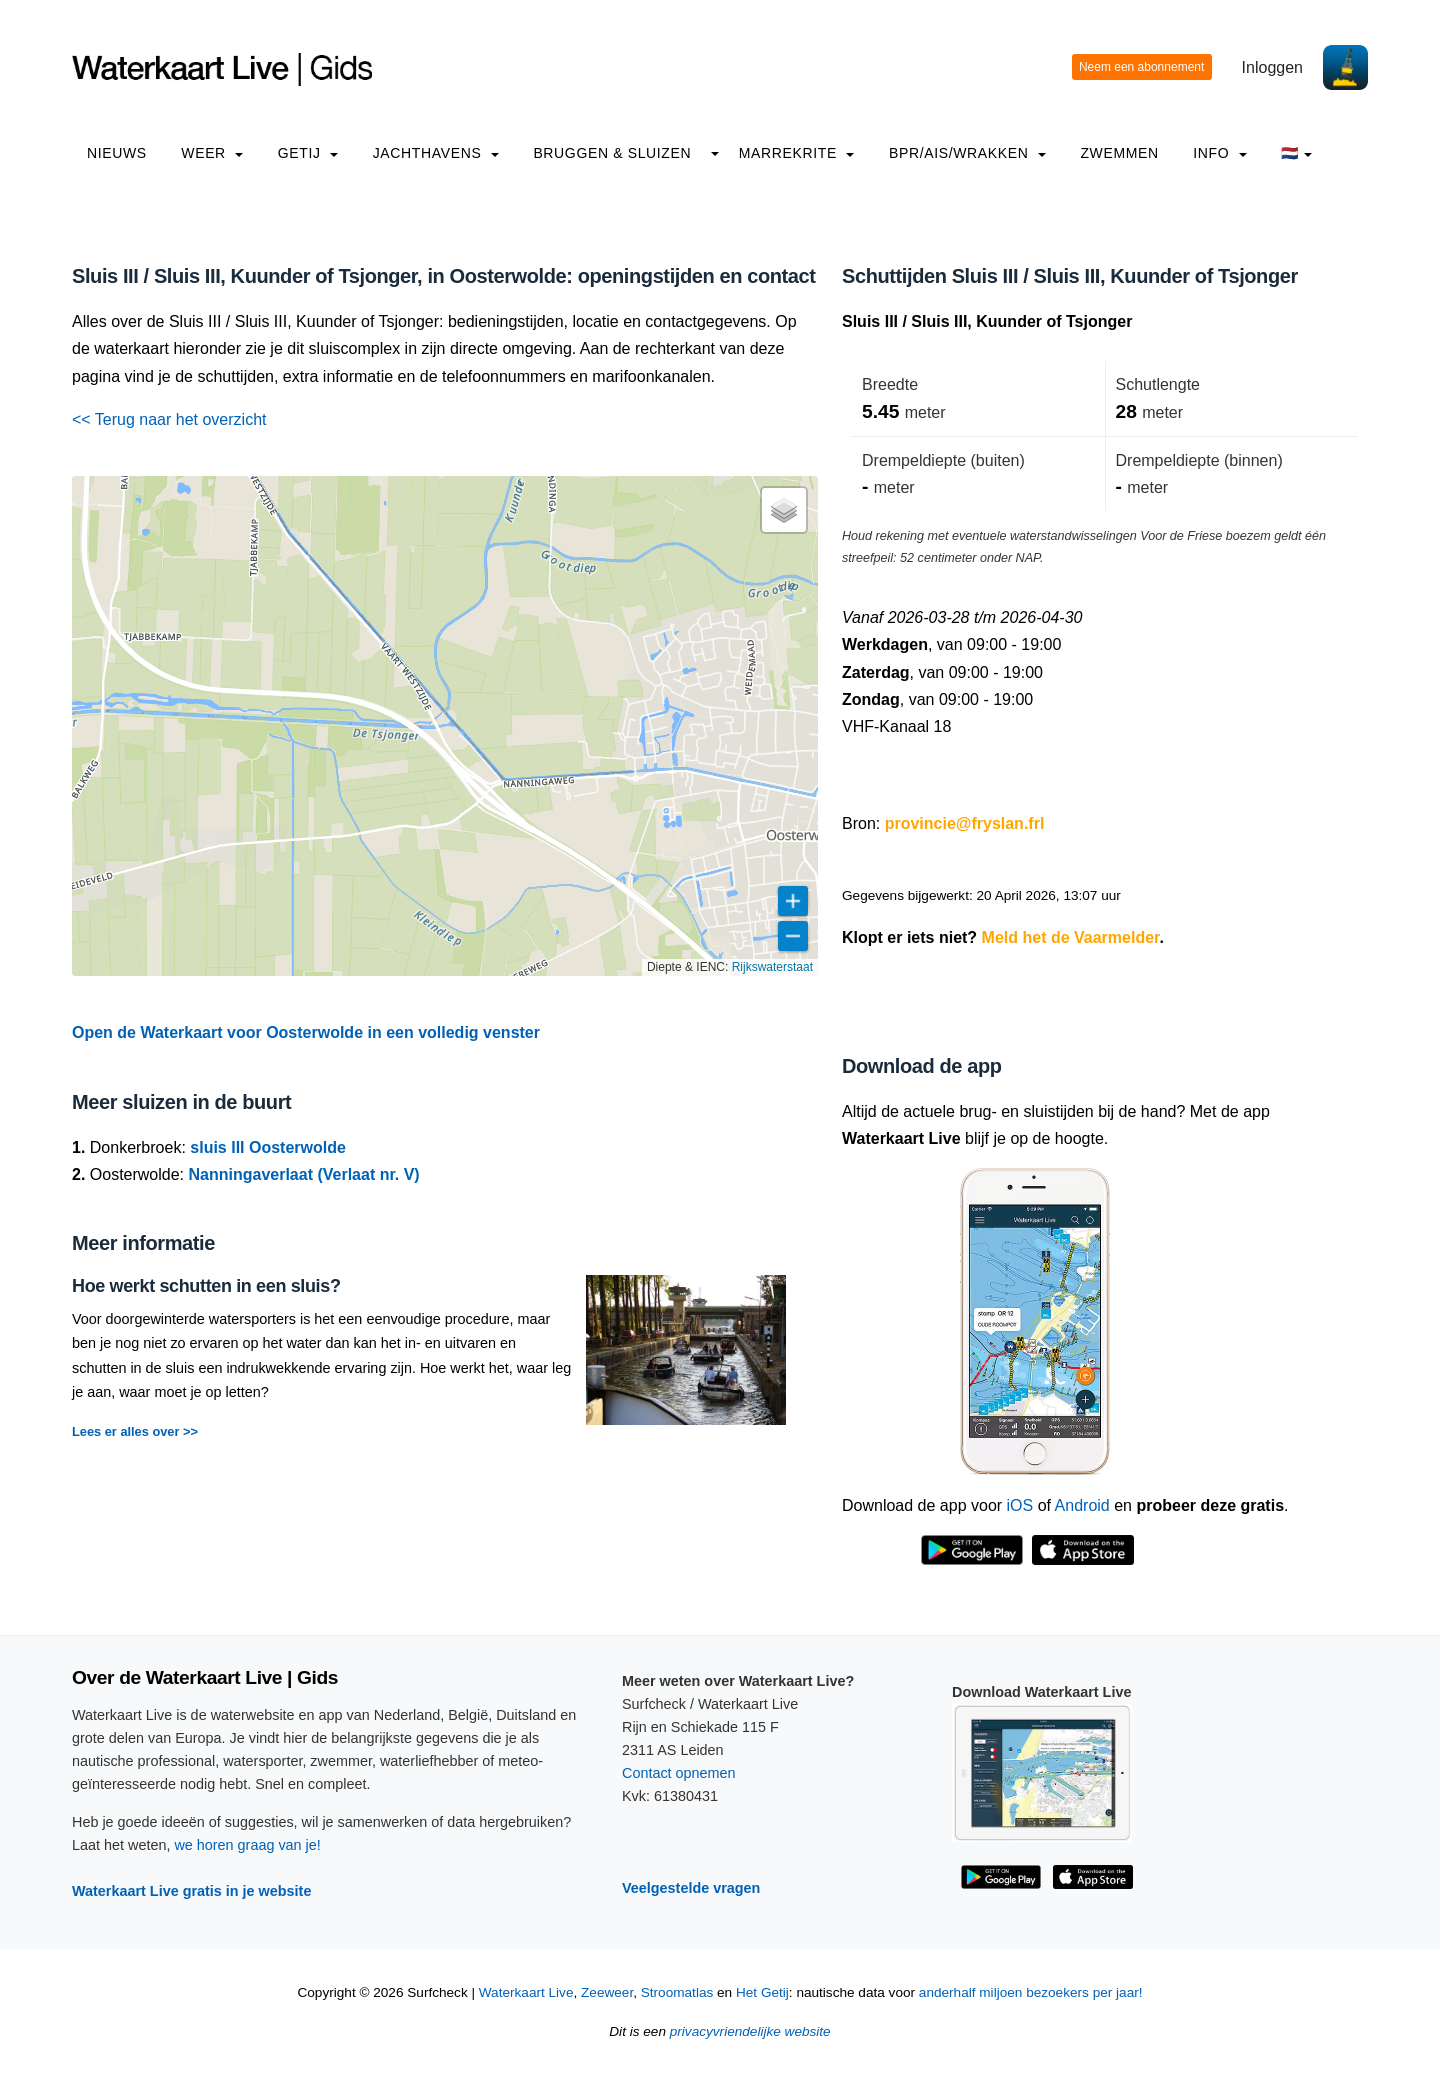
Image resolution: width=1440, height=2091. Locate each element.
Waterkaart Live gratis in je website (191, 1891)
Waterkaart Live (526, 1992)
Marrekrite (797, 153)
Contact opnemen (679, 1773)
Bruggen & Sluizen (612, 153)
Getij (308, 153)
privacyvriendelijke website (750, 2031)
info (1220, 153)
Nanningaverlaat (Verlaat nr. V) (304, 1174)
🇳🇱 (1296, 153)
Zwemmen (1119, 153)
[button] (784, 510)
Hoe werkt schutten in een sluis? (206, 1286)
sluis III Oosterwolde (268, 1147)
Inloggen (1272, 67)
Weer (212, 153)
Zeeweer (607, 1992)
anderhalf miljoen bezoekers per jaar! (1031, 1992)
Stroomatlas (677, 1992)
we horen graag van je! (247, 1845)
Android (1082, 1505)
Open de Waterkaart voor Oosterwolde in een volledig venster (306, 1032)
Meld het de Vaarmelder (1071, 937)
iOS (1020, 1505)
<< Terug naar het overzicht (169, 419)
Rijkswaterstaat (772, 967)
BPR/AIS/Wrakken (967, 153)
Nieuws (117, 153)
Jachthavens (436, 153)
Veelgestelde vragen (691, 1888)
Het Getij (762, 1992)
